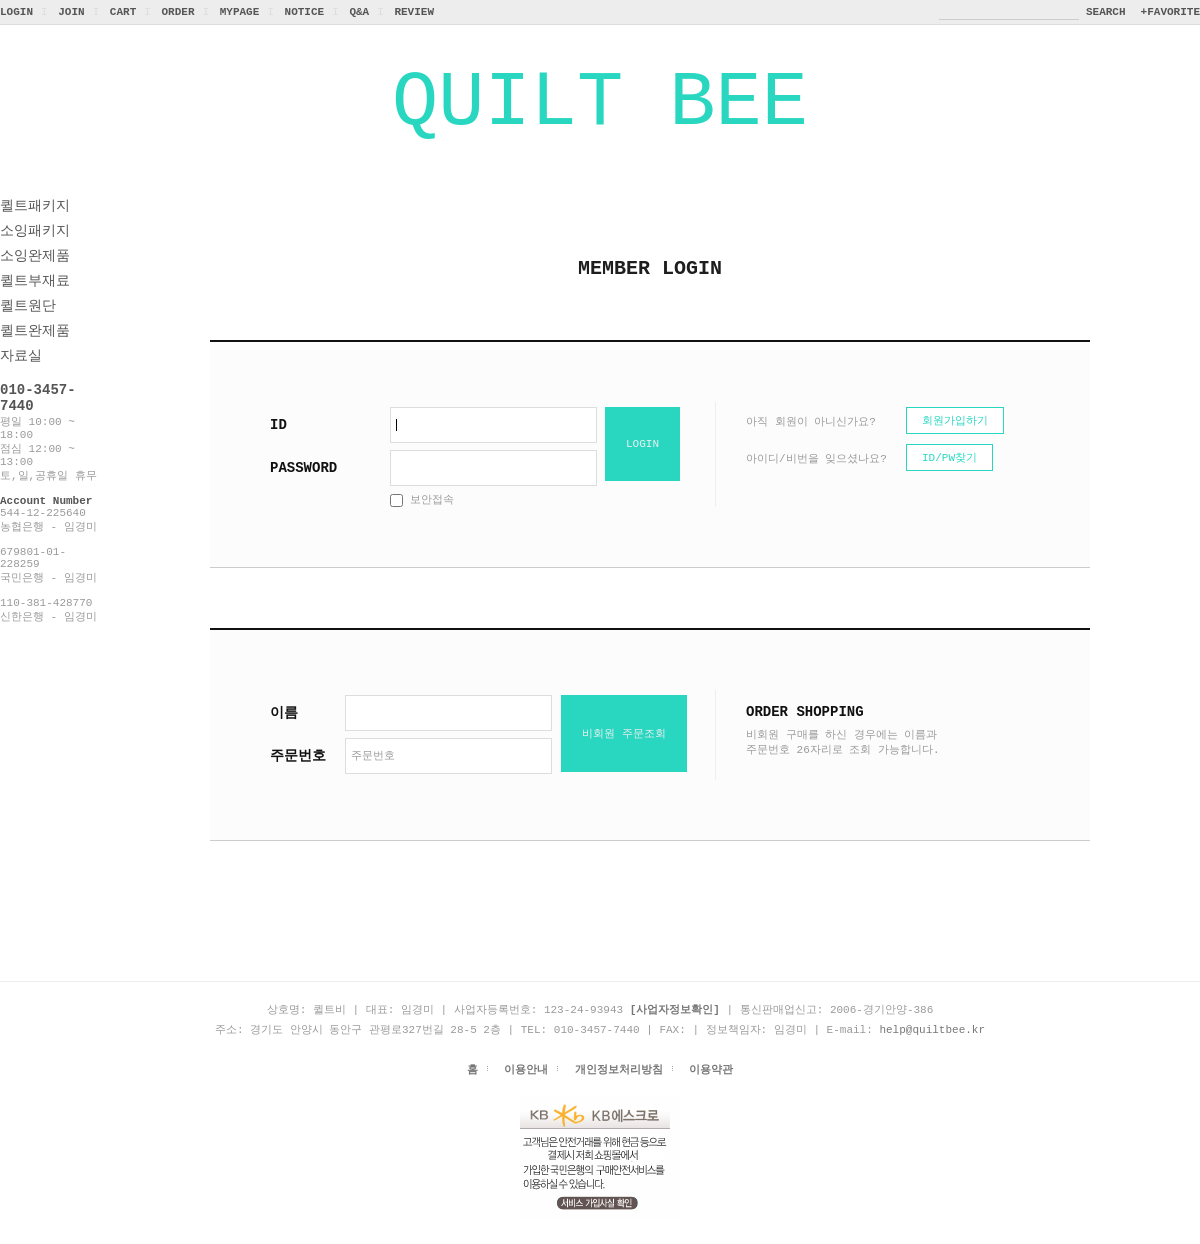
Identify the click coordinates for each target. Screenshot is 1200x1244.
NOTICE (305, 11)
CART (123, 11)
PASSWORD (303, 489)
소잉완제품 (35, 274)
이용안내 (526, 1093)
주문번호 (298, 777)
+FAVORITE (1170, 11)
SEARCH (1106, 11)
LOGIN (16, 11)
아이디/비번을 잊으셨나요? (816, 480)
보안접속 (422, 521)
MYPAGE (240, 11)
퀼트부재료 (35, 299)
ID (278, 446)
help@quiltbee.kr (932, 1052)
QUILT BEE (600, 112)
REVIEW (414, 11)
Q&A (359, 11)
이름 (284, 734)
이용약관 (711, 1093)
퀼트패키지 (35, 224)
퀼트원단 (28, 324)
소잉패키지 (35, 249)
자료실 (21, 374)
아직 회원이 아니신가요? (811, 443)
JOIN (71, 11)
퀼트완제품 (35, 349)
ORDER (177, 11)
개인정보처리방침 (619, 1093)
